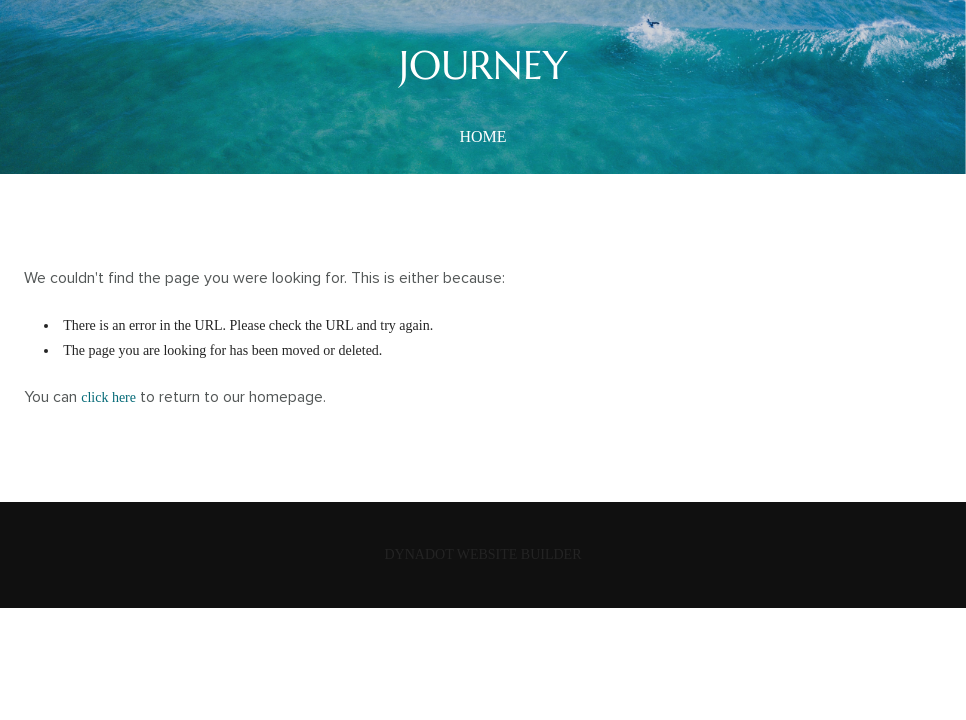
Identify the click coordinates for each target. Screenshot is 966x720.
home (482, 136)
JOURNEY (483, 65)
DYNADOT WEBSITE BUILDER (482, 554)
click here (108, 397)
